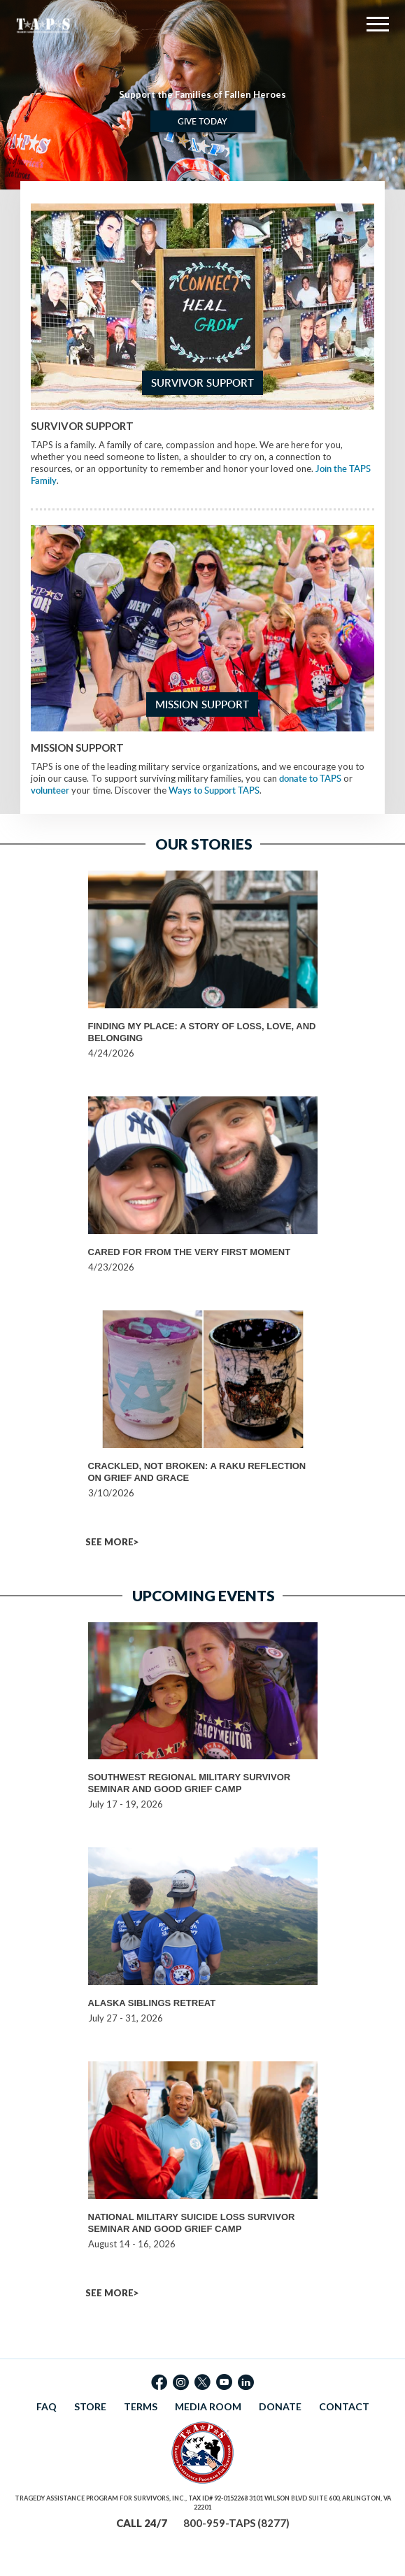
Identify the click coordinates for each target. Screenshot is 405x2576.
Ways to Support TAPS (214, 790)
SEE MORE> (111, 1541)
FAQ (46, 2406)
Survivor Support (202, 382)
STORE (90, 2406)
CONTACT (344, 2406)
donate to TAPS (310, 778)
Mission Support (202, 704)
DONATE (280, 2406)
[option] (202, 94)
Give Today (202, 121)
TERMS (140, 2406)
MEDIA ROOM (208, 2406)
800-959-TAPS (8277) (236, 2523)
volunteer (50, 790)
